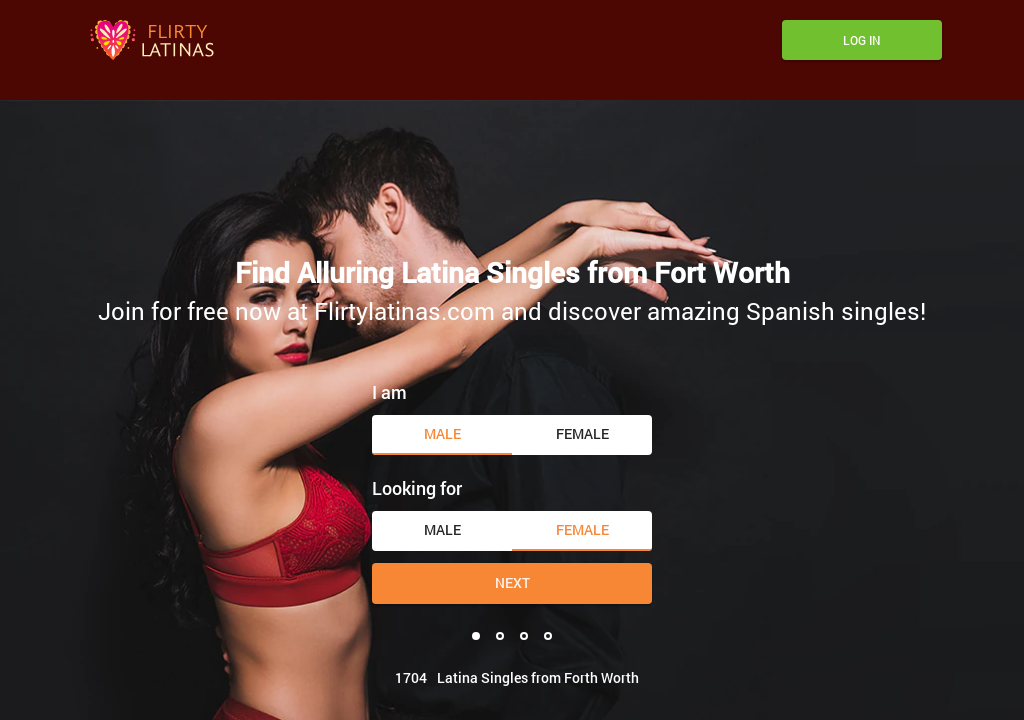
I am (389, 392)
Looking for (417, 488)
